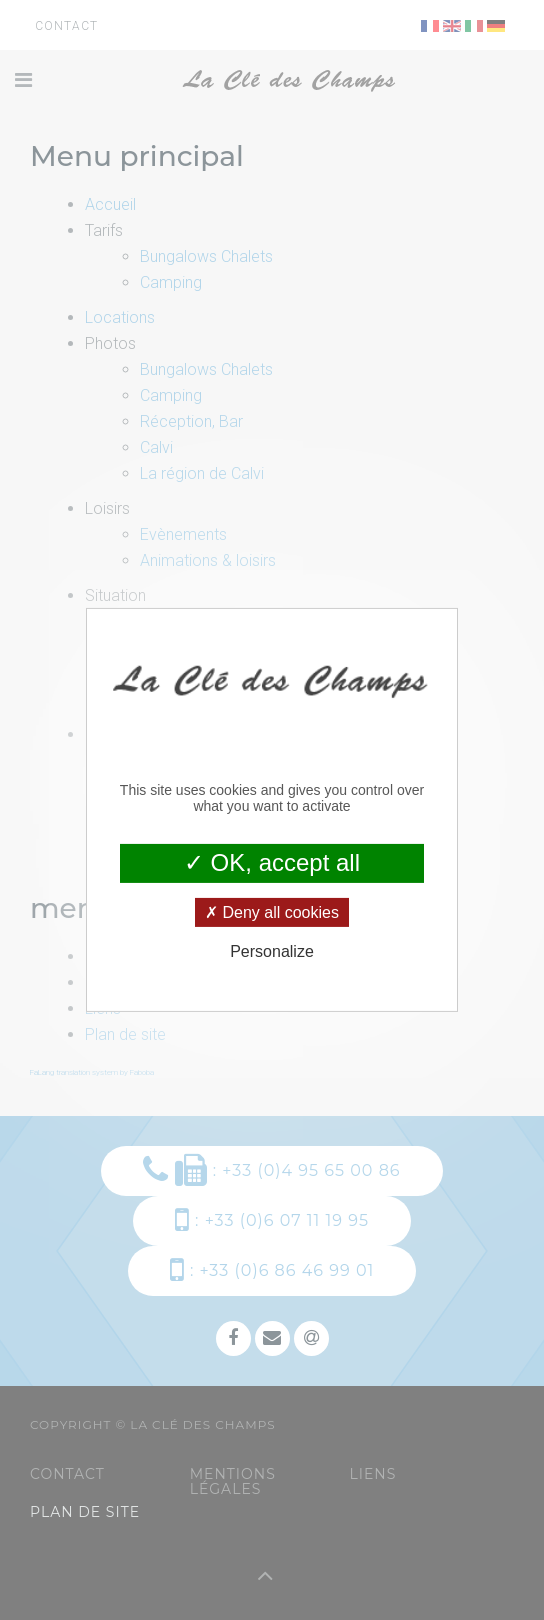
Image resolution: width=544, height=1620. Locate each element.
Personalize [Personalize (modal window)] (272, 951)
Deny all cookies (272, 912)
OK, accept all (272, 862)
